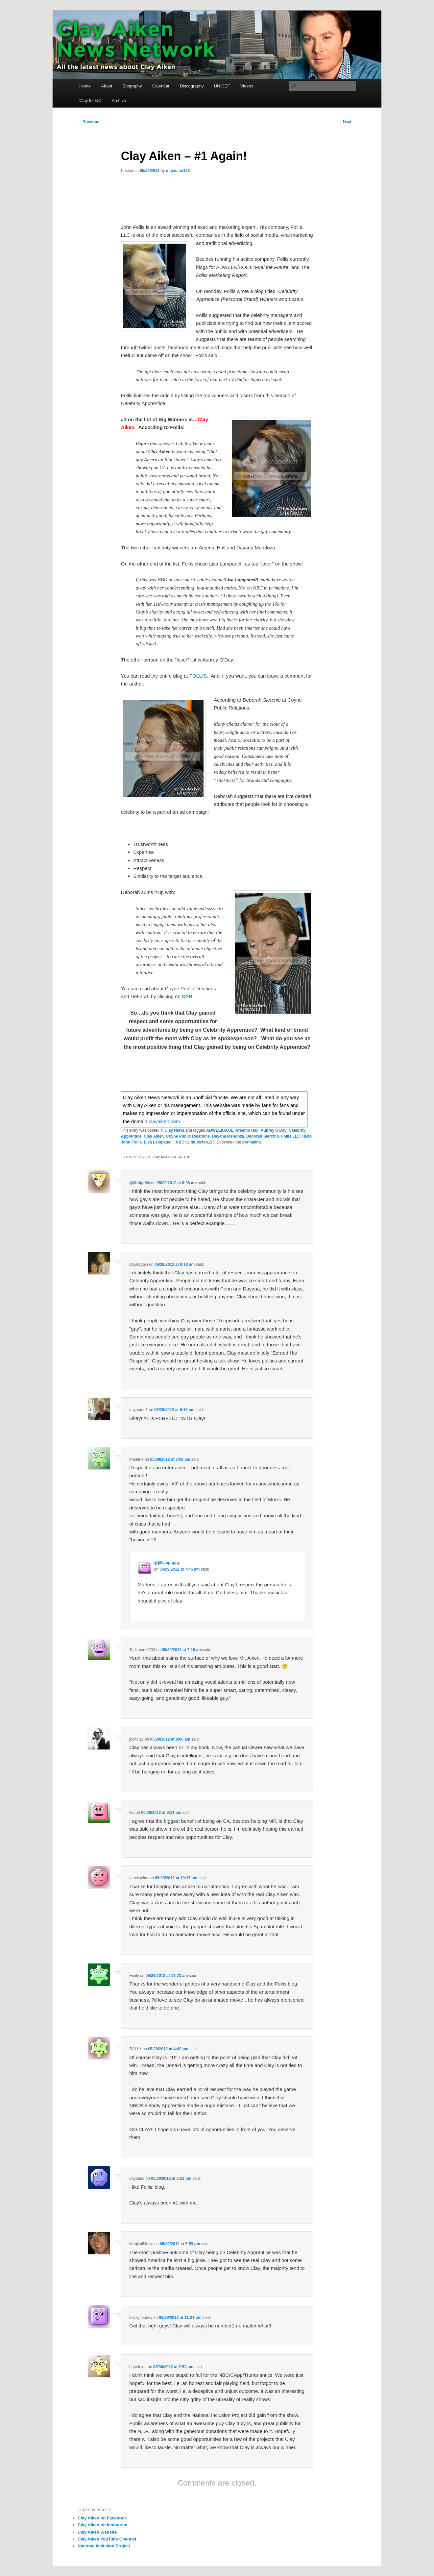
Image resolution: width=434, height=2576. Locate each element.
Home (85, 86)
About (106, 86)
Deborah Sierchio (262, 1136)
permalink (251, 1142)
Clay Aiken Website (97, 2532)
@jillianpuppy (167, 1562)
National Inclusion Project (104, 2545)
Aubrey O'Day (274, 1130)
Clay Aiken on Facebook (102, 2518)
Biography (132, 86)
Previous (88, 121)
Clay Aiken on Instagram (102, 2524)
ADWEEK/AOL (219, 1130)
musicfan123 (178, 170)
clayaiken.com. (165, 1121)
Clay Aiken (154, 1136)
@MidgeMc (139, 1183)
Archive (119, 100)
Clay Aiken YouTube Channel (107, 2539)
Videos (246, 86)
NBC (180, 1142)
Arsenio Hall (246, 1130)
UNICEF (222, 86)
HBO (306, 1136)
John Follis (131, 1142)
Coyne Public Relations (188, 1136)
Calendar (161, 86)
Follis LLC (290, 1136)
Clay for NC (90, 100)
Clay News (174, 1130)
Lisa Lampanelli (159, 1142)
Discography (192, 86)
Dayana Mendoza (228, 1136)
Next (349, 121)
